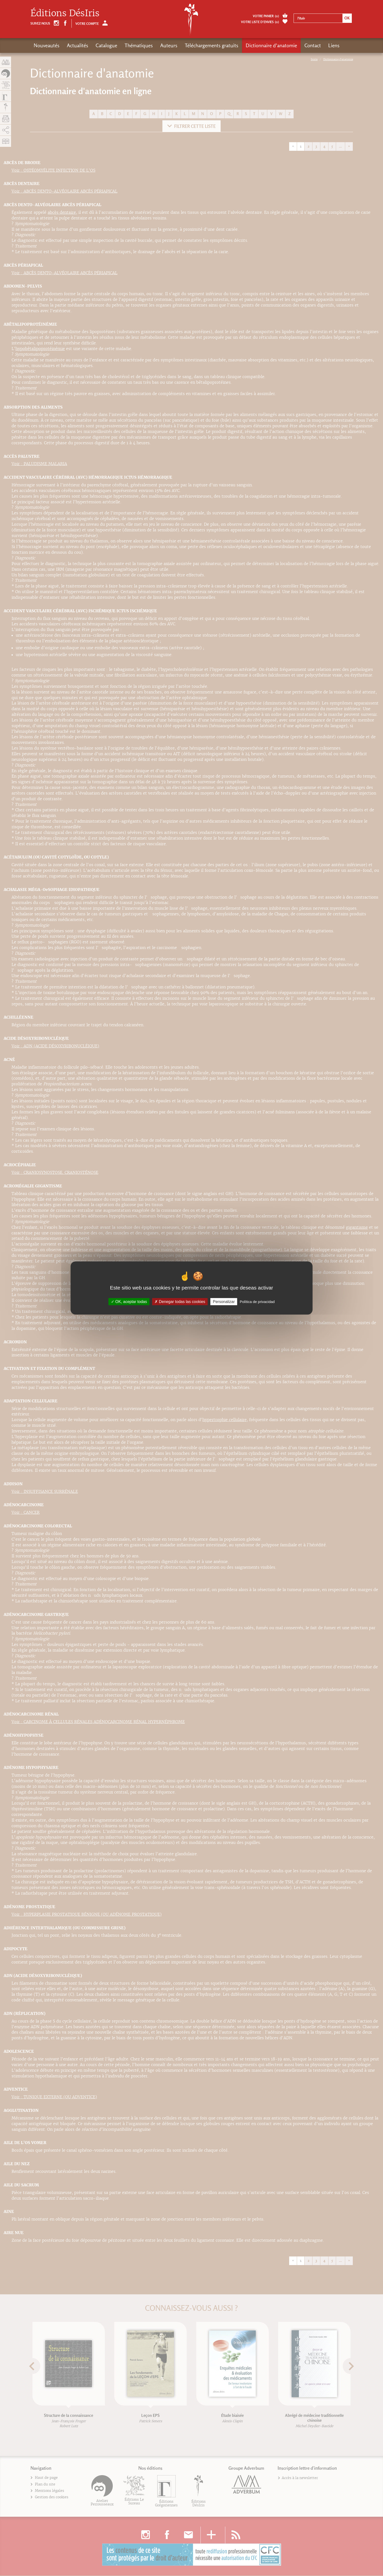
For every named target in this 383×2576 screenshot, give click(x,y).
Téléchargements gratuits (211, 45)
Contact (312, 45)
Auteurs (168, 45)
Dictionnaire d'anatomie (271, 45)
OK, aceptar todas (129, 1302)
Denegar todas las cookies (180, 1302)
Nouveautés (46, 45)
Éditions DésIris (64, 13)
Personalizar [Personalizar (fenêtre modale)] (224, 1302)
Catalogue (106, 45)
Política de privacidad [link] (257, 1302)
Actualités (77, 45)
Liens (334, 45)
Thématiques (139, 45)
